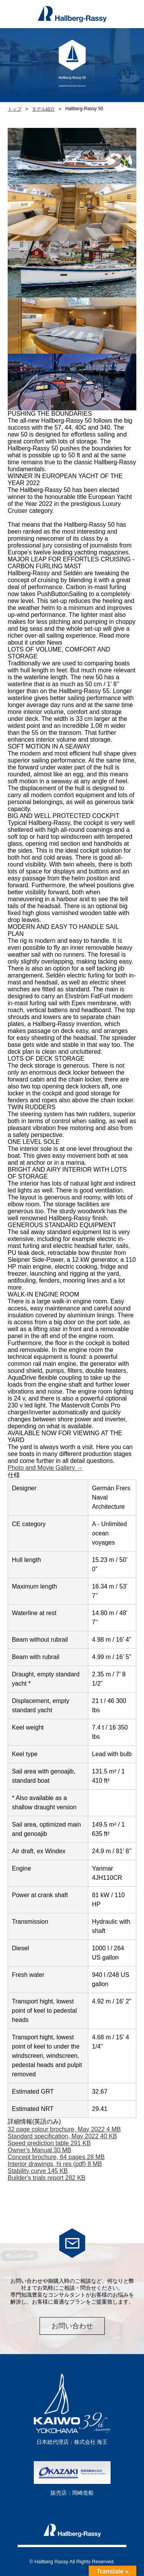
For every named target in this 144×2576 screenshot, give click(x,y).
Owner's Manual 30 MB (39, 2150)
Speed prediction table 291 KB (49, 2143)
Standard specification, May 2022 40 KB (62, 2136)
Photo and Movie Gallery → (45, 1467)
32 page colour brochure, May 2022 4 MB (64, 2129)
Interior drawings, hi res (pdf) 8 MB (55, 2164)
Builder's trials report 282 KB (46, 2178)
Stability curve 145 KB (38, 2171)
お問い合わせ (72, 2326)
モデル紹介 (43, 109)
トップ (15, 109)
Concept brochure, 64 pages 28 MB (56, 2157)
